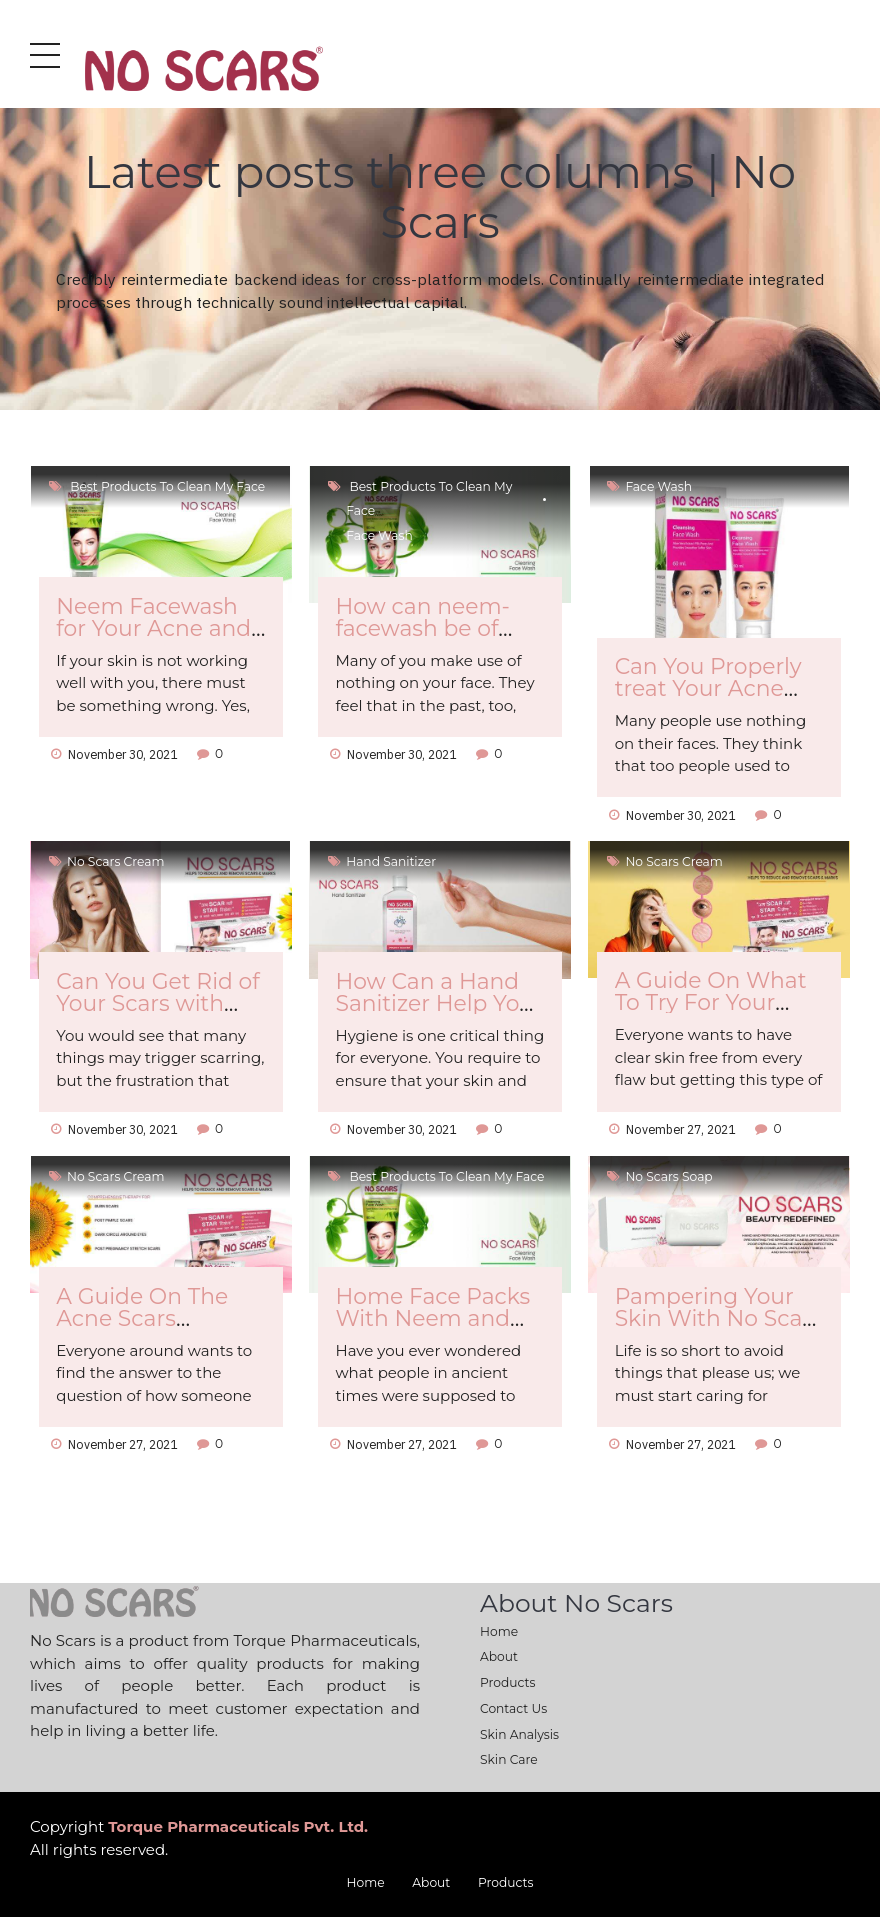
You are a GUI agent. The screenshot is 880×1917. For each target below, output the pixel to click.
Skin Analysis (519, 1734)
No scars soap (669, 1176)
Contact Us (513, 1708)
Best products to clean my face (167, 486)
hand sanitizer (392, 861)
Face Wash (380, 535)
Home (499, 1631)
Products (507, 1682)
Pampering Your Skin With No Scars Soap (718, 1318)
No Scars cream (116, 861)
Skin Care (509, 1759)
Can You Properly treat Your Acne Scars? (708, 688)
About (499, 1656)
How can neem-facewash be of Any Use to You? (423, 628)
